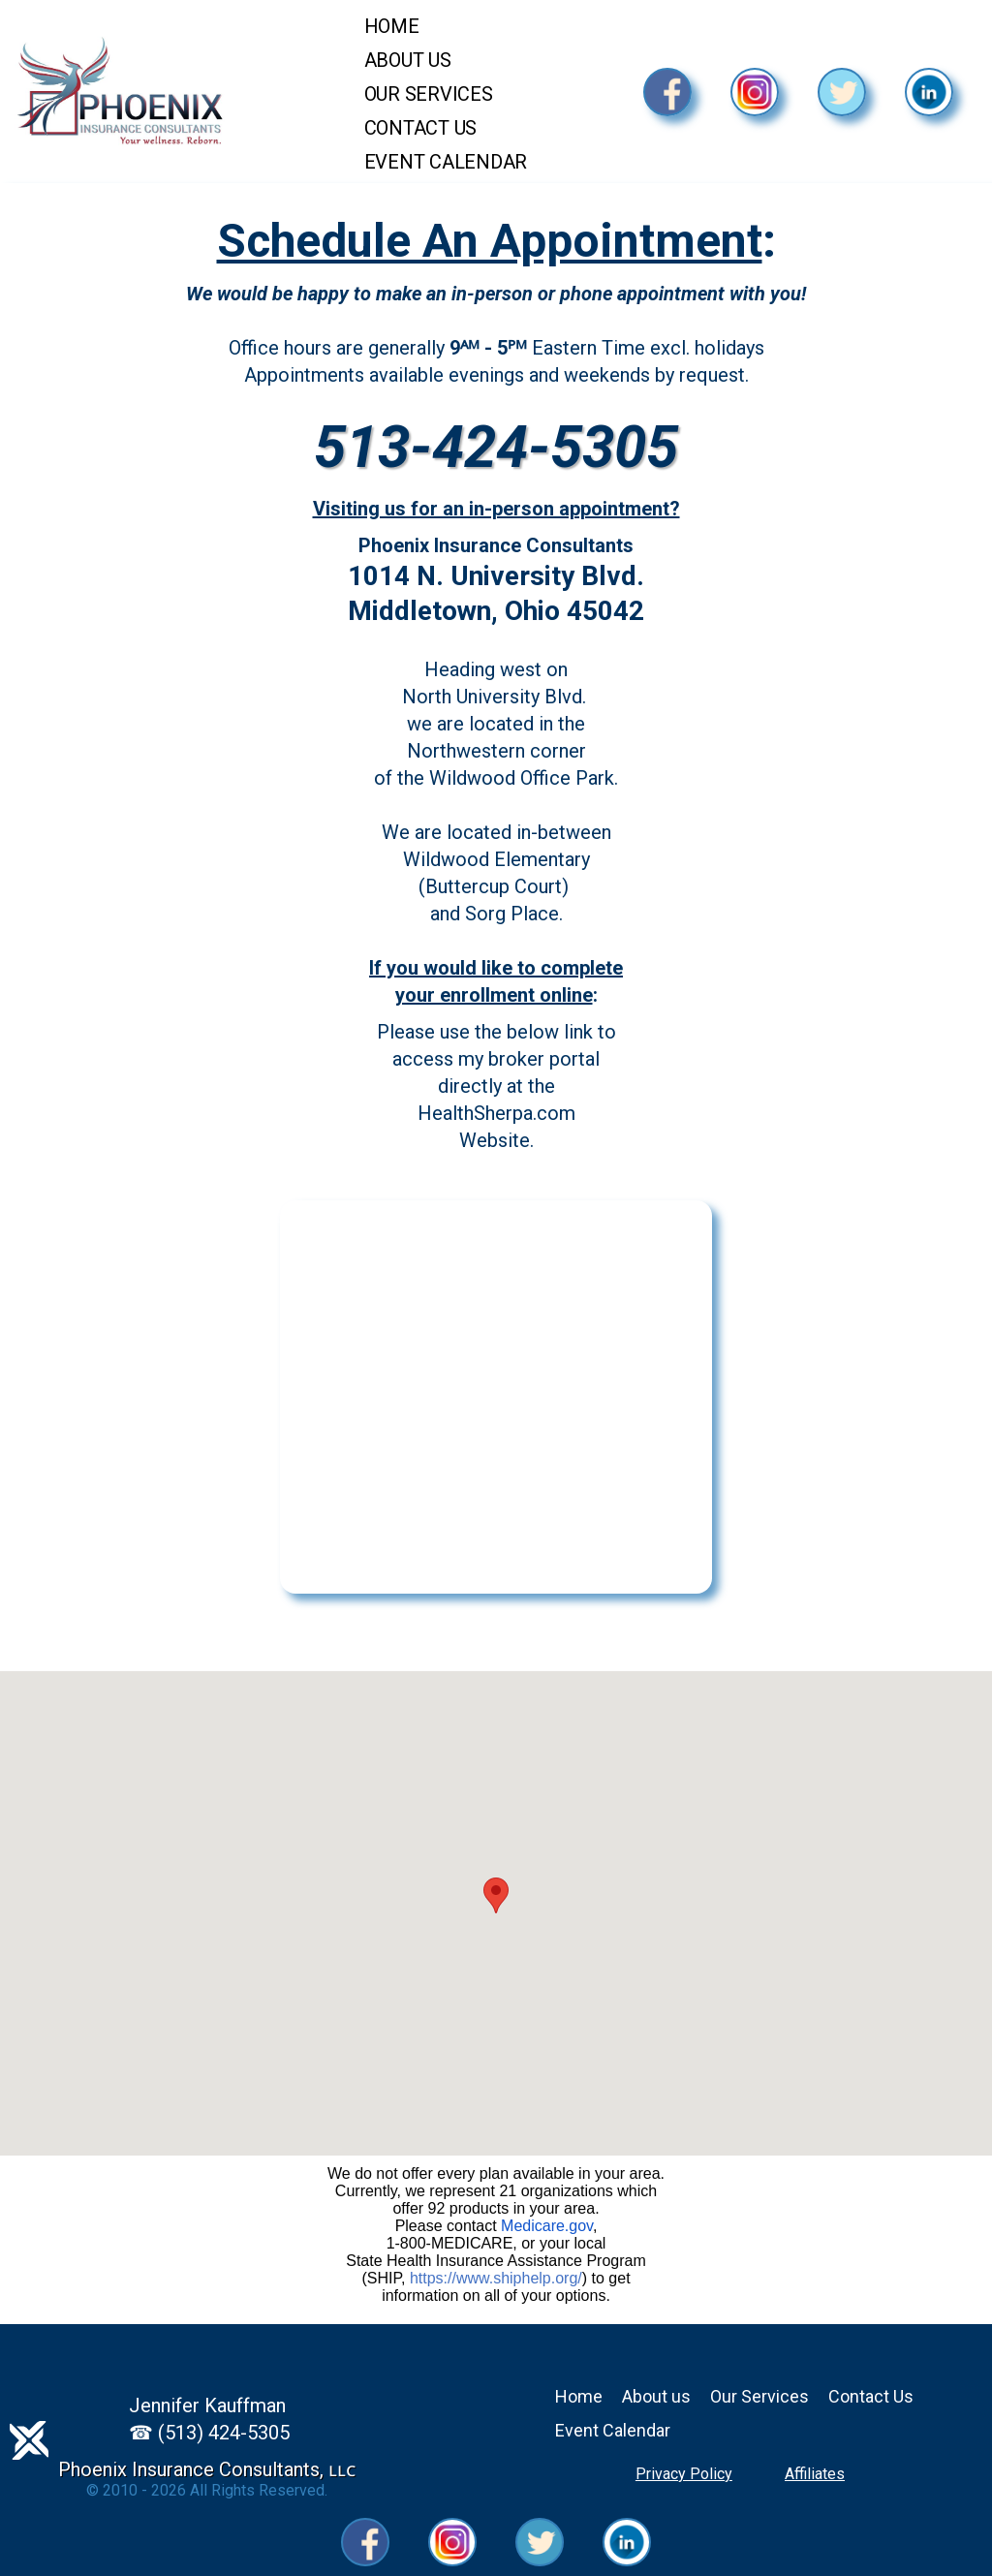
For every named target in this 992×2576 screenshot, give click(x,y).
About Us (407, 60)
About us (656, 2396)
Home (391, 26)
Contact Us (421, 128)
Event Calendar (446, 161)
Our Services (428, 94)
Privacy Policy (684, 2474)
